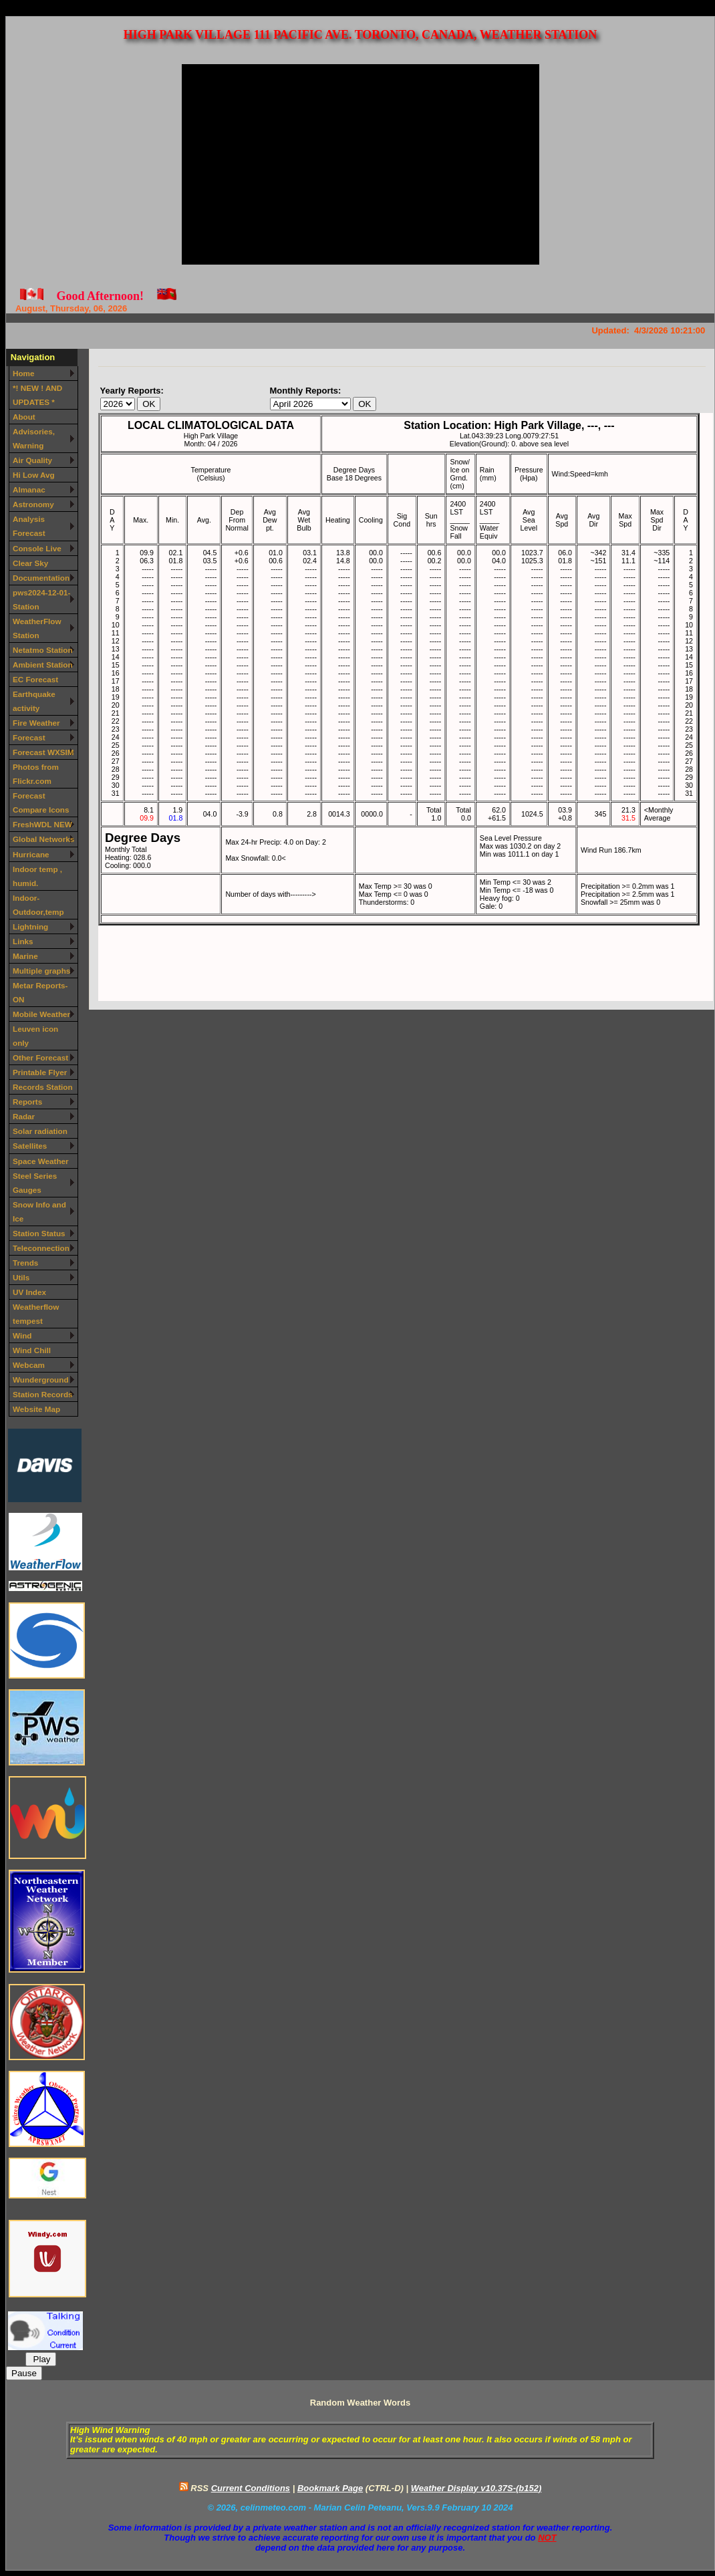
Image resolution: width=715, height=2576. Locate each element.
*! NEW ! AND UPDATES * (37, 395)
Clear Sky (30, 563)
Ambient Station (43, 664)
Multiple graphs (41, 970)
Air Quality (32, 460)
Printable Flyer (40, 1072)
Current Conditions (250, 2488)
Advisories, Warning (34, 438)
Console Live (37, 548)
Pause (24, 2373)
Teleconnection (41, 1248)
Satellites (30, 1145)
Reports (27, 1101)
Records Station (43, 1087)
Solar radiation (40, 1131)
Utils (21, 1277)
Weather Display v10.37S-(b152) (476, 2488)
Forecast (29, 737)
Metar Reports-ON (40, 992)
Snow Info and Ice (39, 1211)
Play (41, 2359)
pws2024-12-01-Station (41, 599)
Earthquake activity (34, 701)
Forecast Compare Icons (41, 802)
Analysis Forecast (29, 526)
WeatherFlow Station (37, 628)
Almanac (29, 489)
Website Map (36, 1409)
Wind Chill (32, 1350)
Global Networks (43, 839)
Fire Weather (36, 722)
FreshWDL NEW (42, 824)
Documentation (41, 577)
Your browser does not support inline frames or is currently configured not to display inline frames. (405, 707)
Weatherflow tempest (36, 1313)
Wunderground (41, 1379)
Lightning (30, 926)
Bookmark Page (330, 2488)
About (24, 416)
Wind (22, 1335)
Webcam (29, 1365)
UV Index (29, 1292)
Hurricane (31, 854)
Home (23, 373)
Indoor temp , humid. (37, 876)
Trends (25, 1262)
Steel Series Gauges (35, 1182)
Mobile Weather (41, 1014)
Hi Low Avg (34, 474)
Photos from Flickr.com (36, 773)
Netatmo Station (43, 650)
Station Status (39, 1233)
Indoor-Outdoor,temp (38, 904)
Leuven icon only (35, 1035)
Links (23, 941)
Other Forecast (40, 1057)
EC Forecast (35, 679)
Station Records (43, 1394)
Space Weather (41, 1161)
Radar (24, 1116)
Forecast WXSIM (43, 752)
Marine (25, 956)
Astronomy (33, 504)
